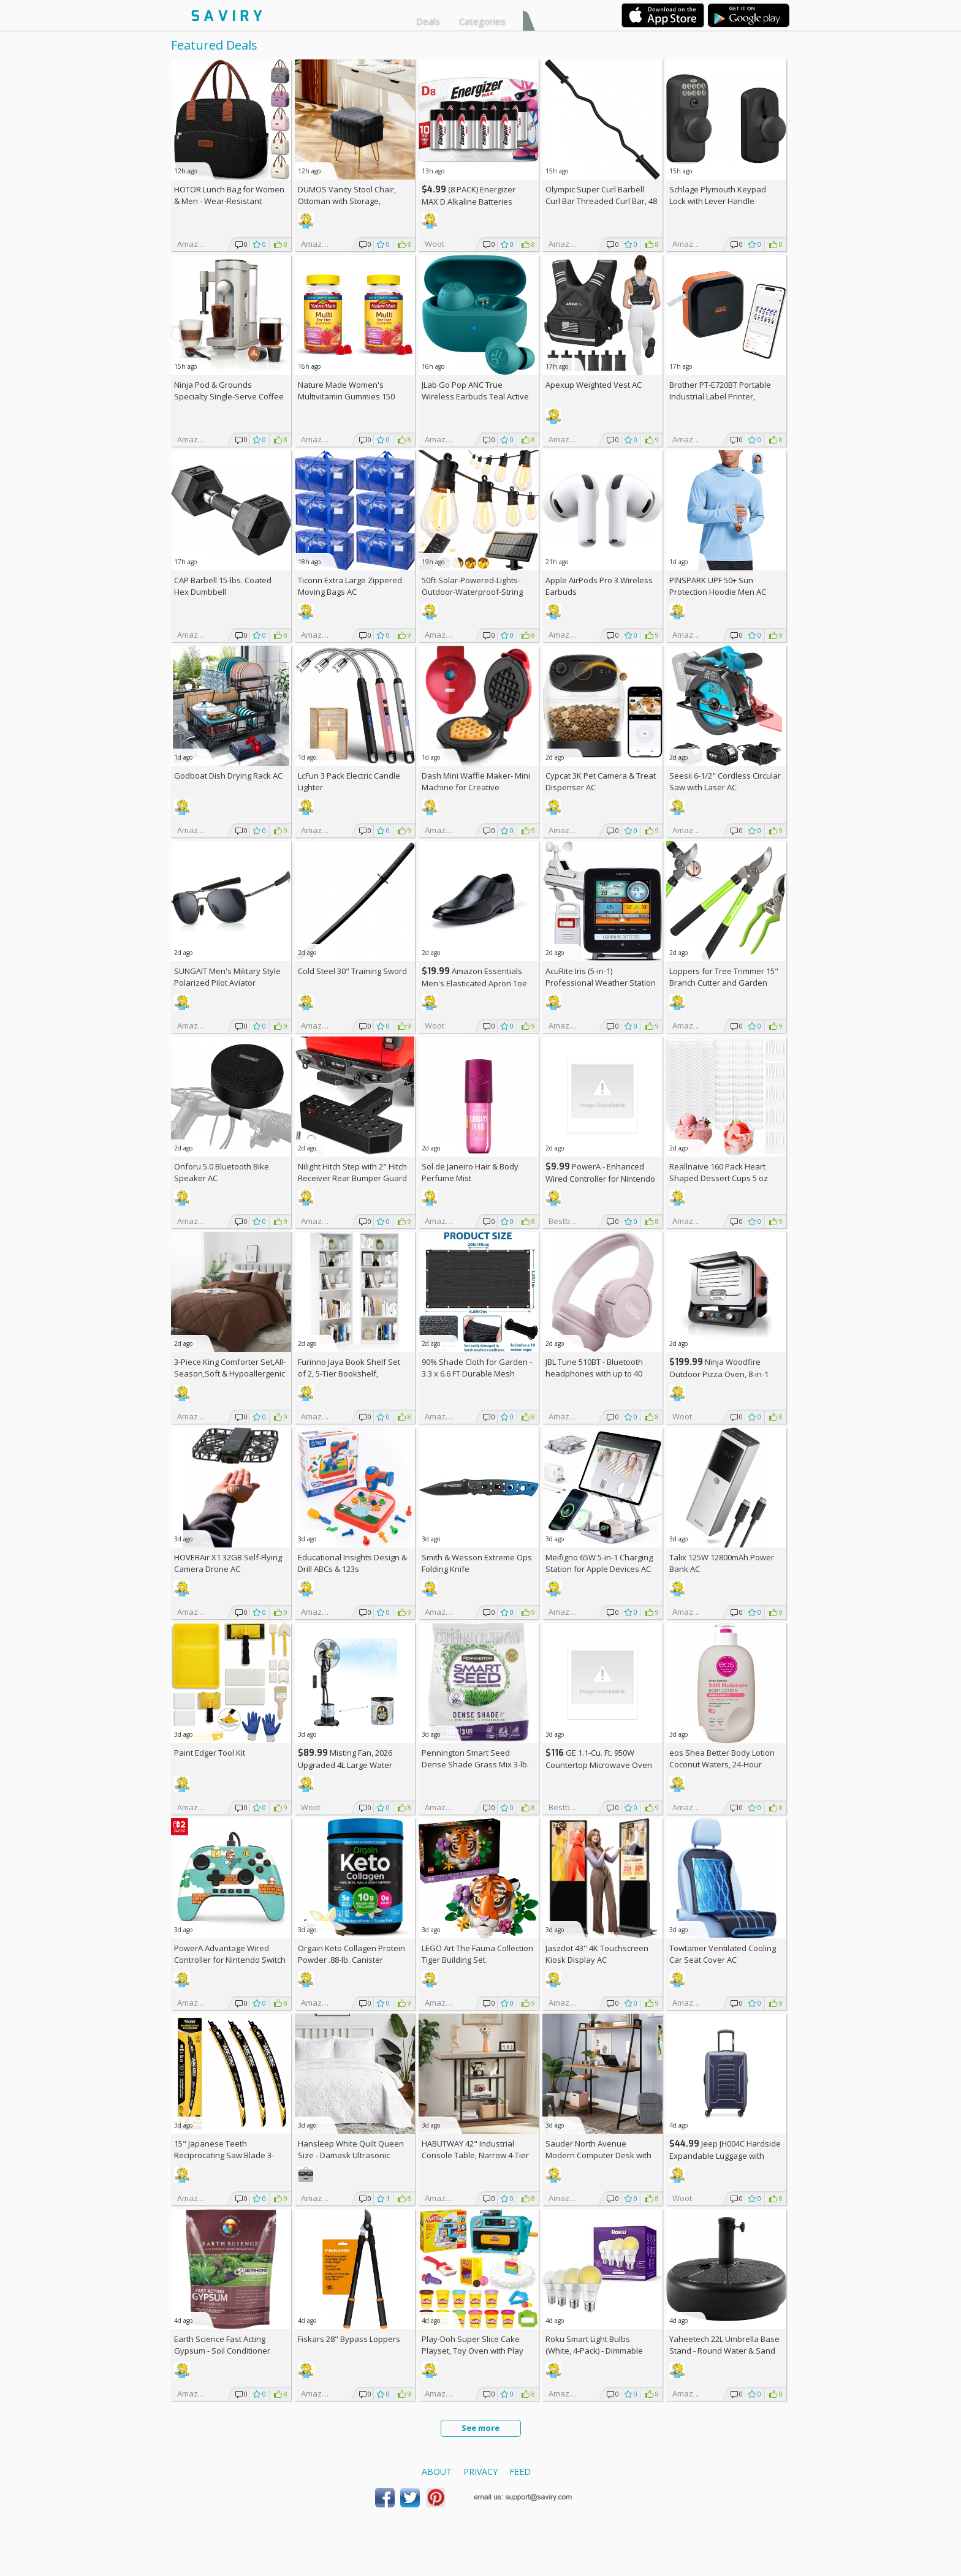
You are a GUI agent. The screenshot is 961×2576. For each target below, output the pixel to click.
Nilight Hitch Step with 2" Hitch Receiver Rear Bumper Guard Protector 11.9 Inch (352, 1178)
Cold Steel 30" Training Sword (352, 970)
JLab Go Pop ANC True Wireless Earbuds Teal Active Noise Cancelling (475, 396)
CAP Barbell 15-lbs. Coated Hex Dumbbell (223, 586)
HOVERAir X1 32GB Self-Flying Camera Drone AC (228, 1563)
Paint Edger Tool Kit (209, 1752)
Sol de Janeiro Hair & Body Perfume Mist (470, 1172)
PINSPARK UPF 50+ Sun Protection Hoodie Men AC (717, 586)
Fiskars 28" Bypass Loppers (349, 2338)
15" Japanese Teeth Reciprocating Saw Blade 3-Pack (224, 2155)
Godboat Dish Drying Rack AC (228, 775)
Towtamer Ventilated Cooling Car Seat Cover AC (722, 1954)
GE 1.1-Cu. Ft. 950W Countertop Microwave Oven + (598, 1764)
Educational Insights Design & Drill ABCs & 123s (352, 1563)
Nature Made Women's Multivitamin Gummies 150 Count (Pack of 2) (346, 396)
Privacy (480, 2471)
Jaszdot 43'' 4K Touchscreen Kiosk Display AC (596, 1954)
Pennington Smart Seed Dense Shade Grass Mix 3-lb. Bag (475, 1764)
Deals (428, 21)
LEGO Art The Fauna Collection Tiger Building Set (477, 1954)
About (437, 2471)
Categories (482, 21)
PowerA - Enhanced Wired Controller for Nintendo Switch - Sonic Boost (600, 1178)
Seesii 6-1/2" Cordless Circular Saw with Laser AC (725, 781)
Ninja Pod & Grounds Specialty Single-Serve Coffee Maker (229, 396)
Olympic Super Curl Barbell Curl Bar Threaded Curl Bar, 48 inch (601, 201)
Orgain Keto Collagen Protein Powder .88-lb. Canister (351, 1954)
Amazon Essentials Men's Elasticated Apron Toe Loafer (474, 982)
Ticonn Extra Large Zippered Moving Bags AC (350, 586)
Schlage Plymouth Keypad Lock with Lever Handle (717, 195)
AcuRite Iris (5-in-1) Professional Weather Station (600, 976)
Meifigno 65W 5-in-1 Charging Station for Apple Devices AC (599, 1563)
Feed (520, 2471)
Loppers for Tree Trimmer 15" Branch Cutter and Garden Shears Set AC (723, 982)
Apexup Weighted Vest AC (593, 384)
